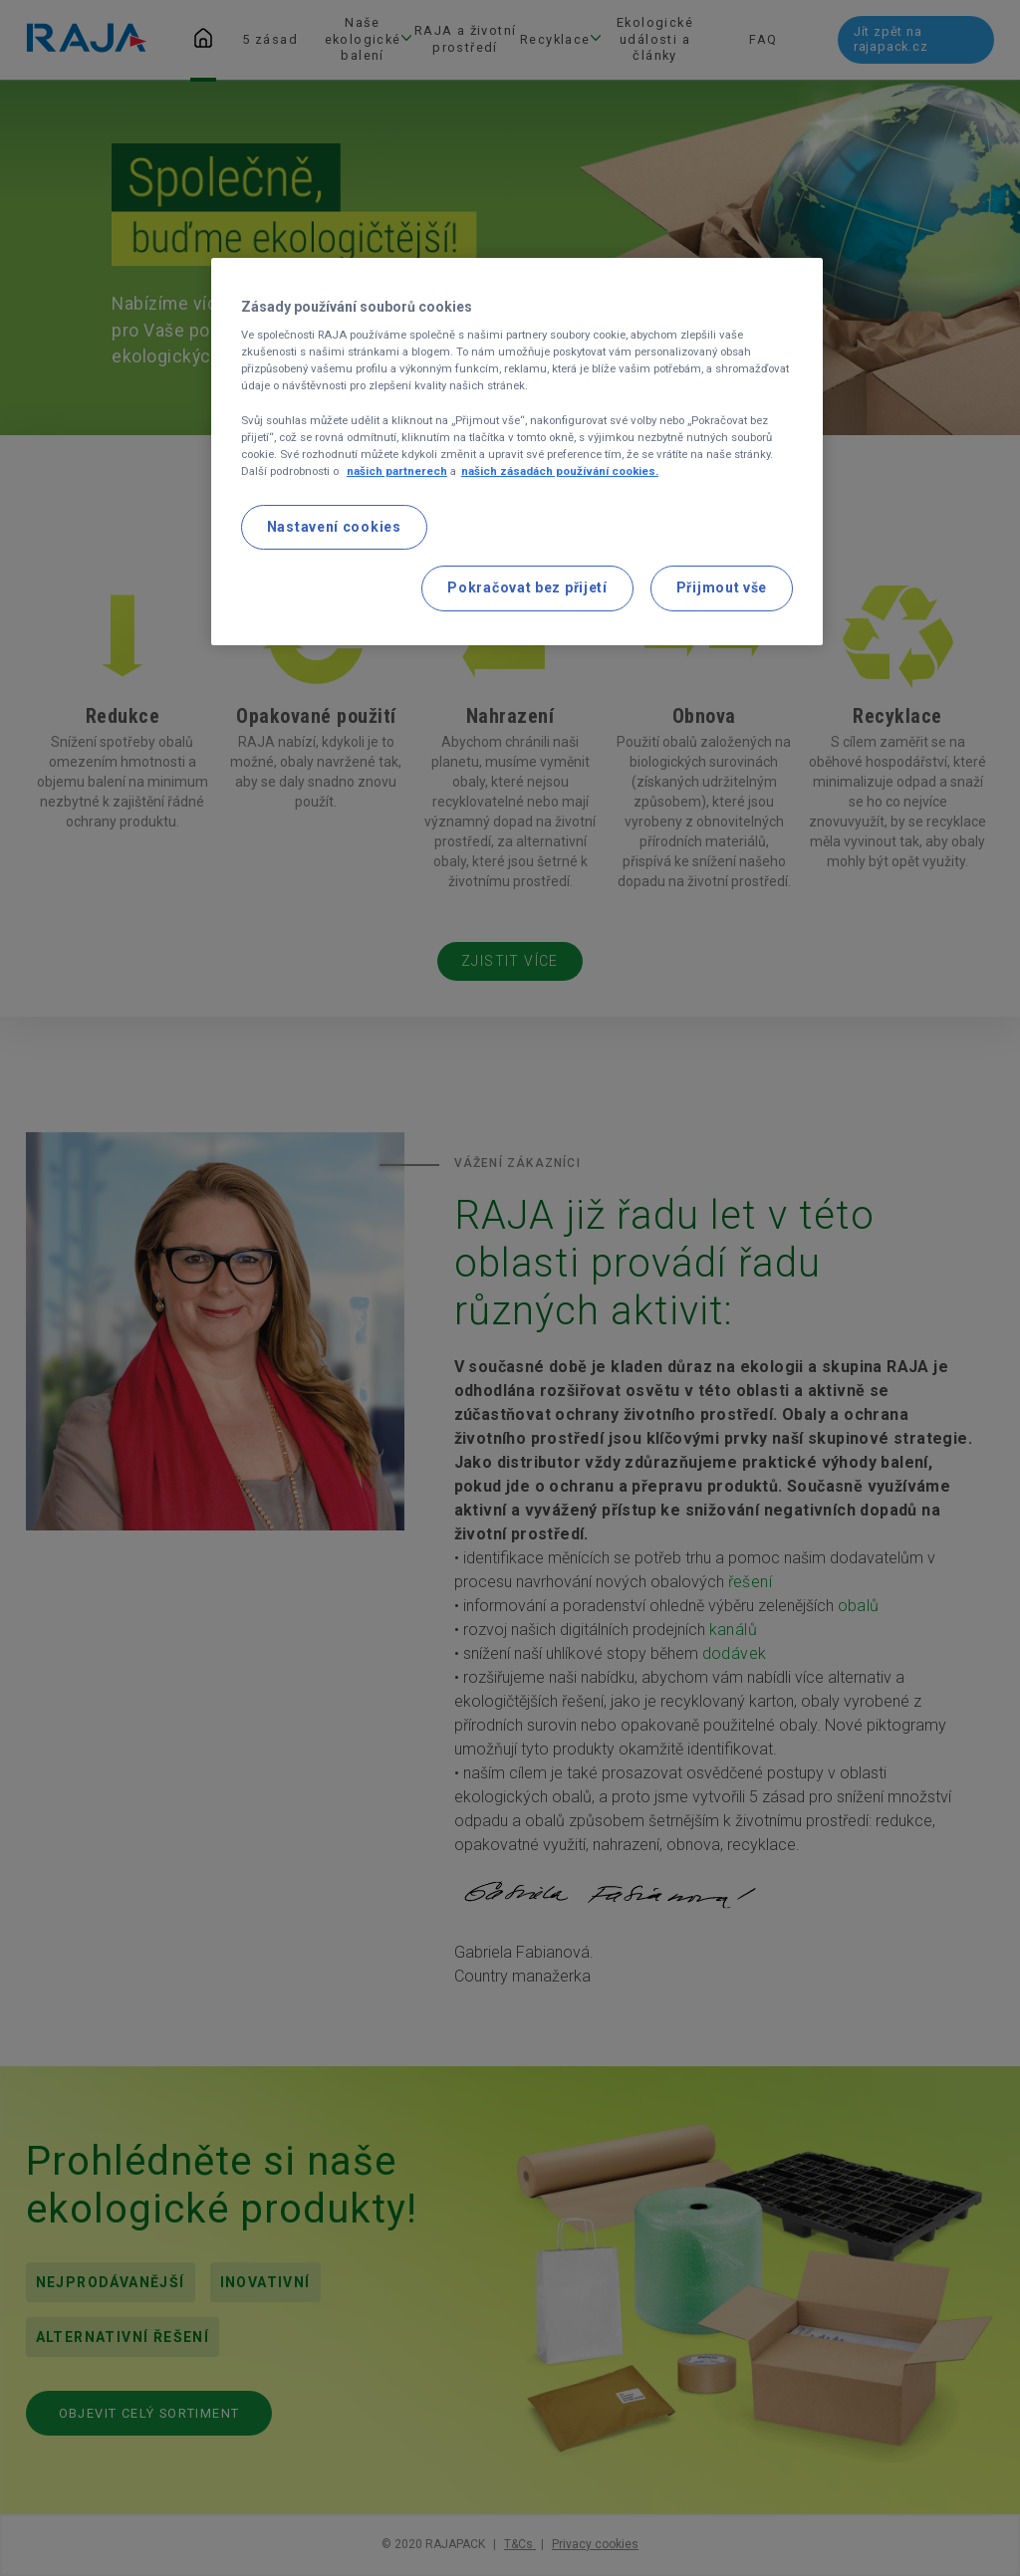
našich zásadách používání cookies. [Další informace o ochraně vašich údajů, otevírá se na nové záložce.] (559, 471)
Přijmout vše (721, 587)
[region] (517, 451)
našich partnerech (397, 471)
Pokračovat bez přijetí (527, 587)
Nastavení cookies (334, 527)
